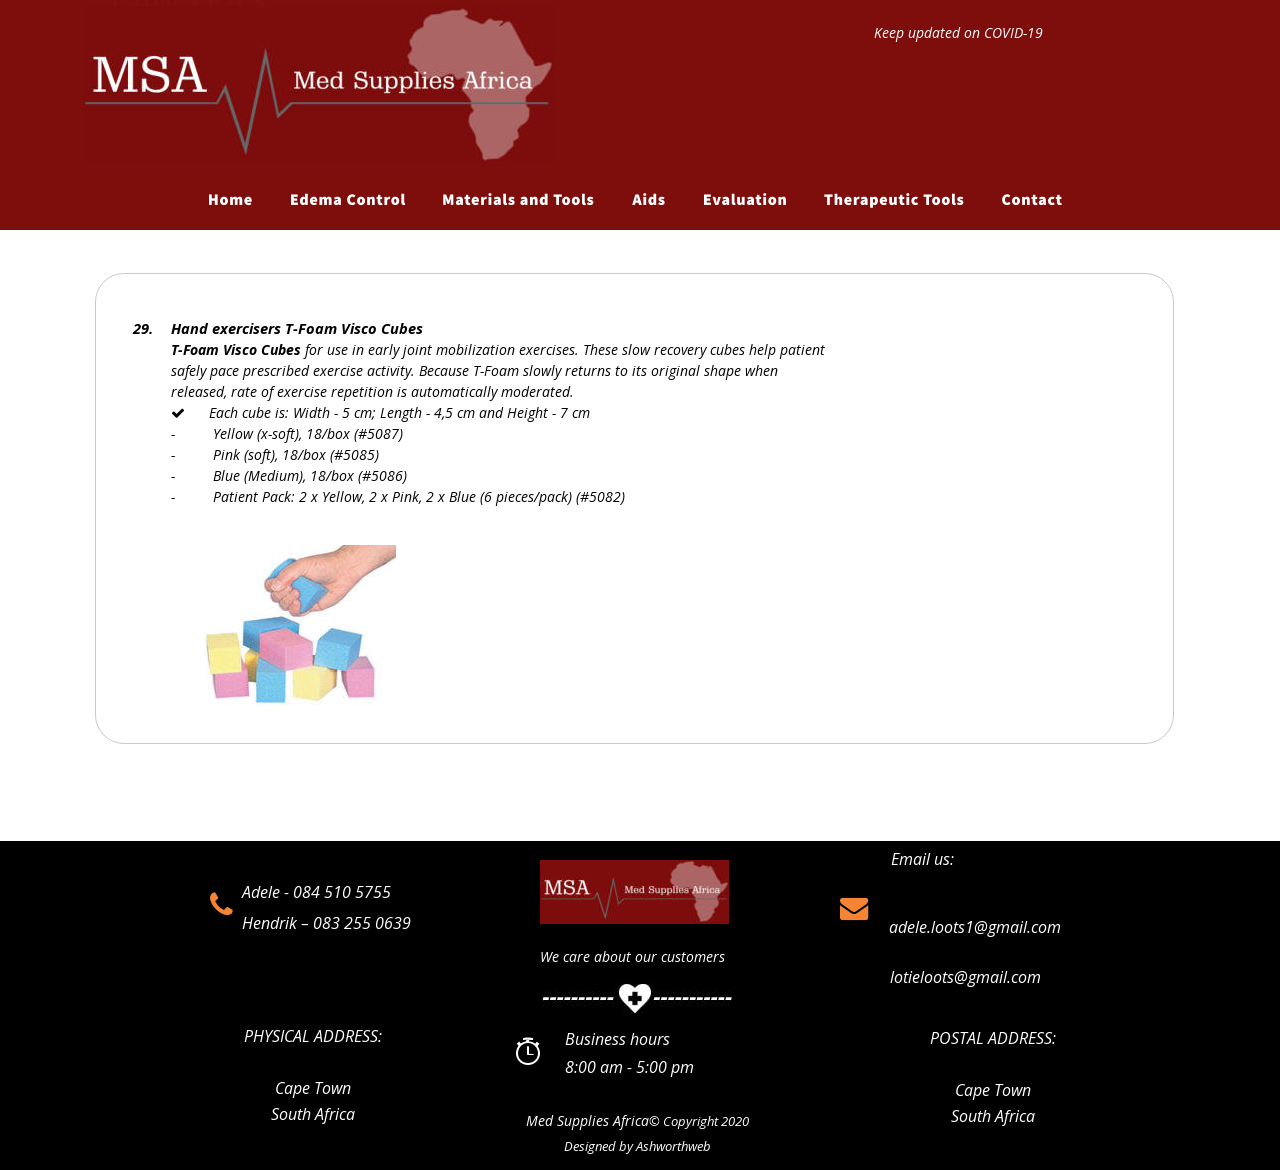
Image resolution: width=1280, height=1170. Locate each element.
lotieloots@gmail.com (965, 977)
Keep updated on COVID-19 (958, 32)
